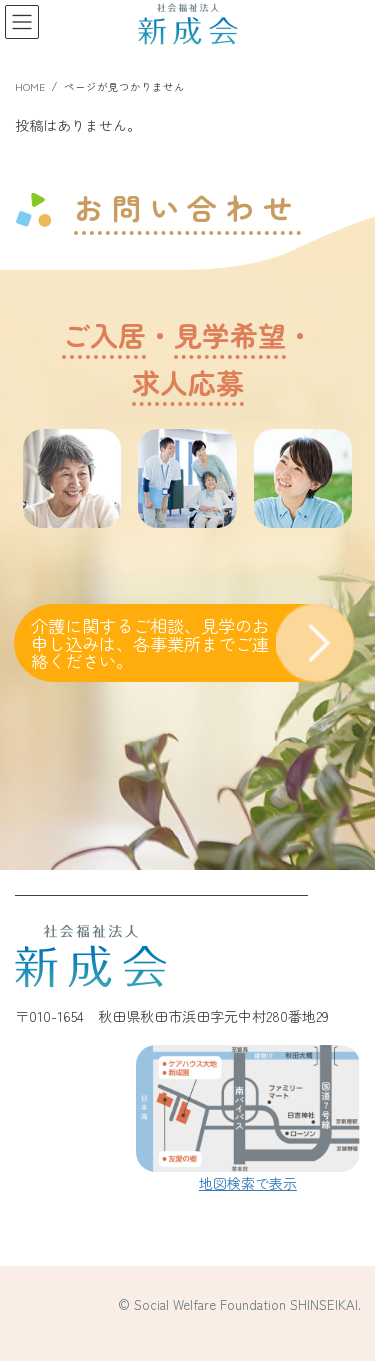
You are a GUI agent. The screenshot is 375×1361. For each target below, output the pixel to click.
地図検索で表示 (248, 1183)
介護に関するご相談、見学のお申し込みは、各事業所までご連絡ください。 (150, 643)
